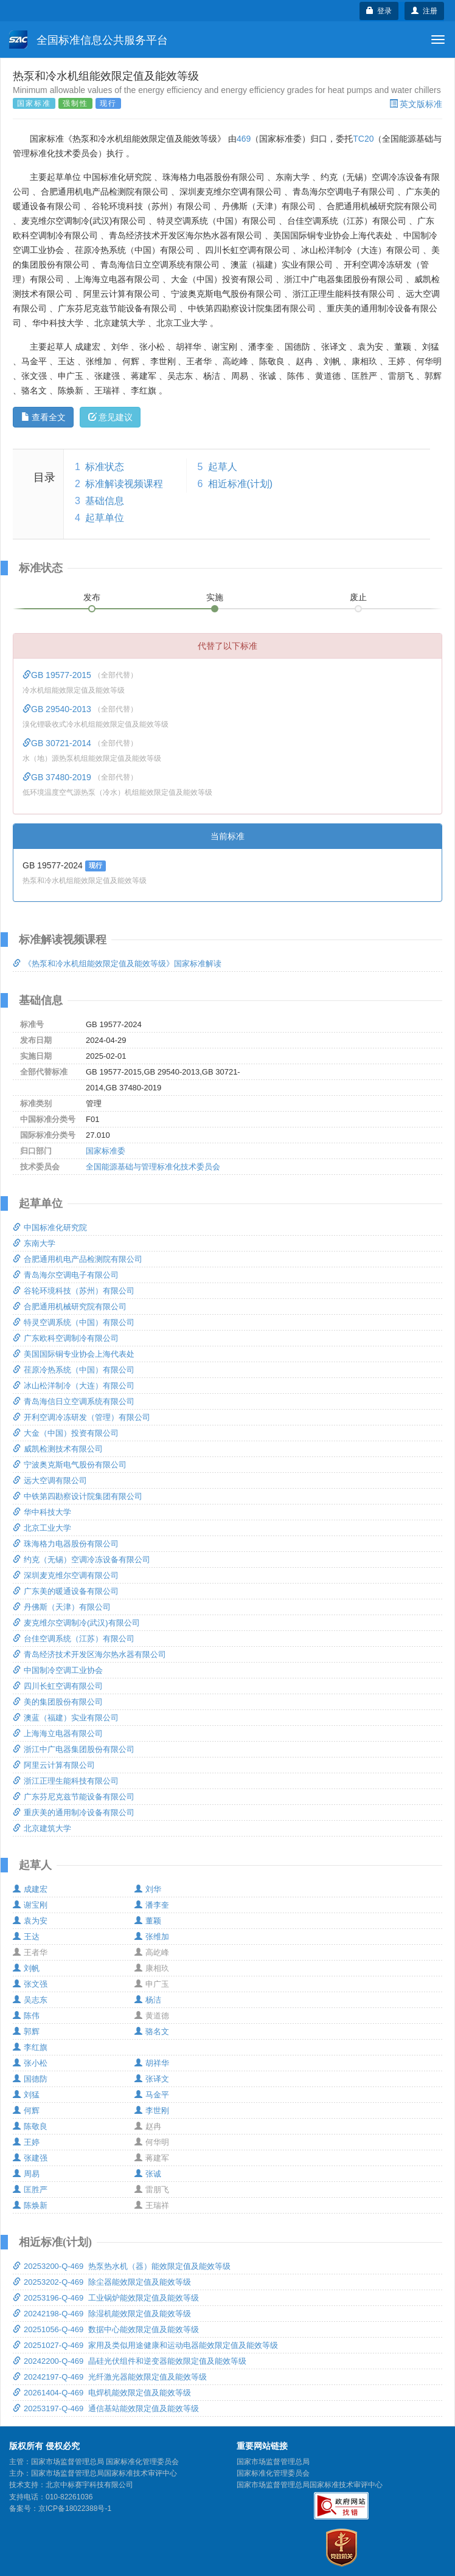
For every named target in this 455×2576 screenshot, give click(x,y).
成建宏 (30, 1889)
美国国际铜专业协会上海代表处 (73, 1354)
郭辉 (26, 2031)
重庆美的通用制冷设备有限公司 (73, 1812)
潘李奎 (151, 1904)
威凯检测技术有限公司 (58, 1448)
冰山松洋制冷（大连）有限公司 (73, 1385)
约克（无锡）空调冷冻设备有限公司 (81, 1559)
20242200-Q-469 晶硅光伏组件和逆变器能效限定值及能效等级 (129, 2361)
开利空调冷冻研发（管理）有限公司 (81, 1417)
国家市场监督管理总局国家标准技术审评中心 (310, 2485)
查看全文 (43, 417)
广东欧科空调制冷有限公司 (66, 1338)
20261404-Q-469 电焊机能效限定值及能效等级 (102, 2392)
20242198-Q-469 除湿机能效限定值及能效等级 (102, 2313)
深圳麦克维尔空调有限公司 (66, 1575)
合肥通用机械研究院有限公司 (70, 1306)
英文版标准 (415, 104)
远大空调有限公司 (50, 1480)
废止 (358, 597)
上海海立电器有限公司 (58, 1733)
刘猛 (26, 2094)
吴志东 (30, 1999)
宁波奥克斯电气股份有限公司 (70, 1464)
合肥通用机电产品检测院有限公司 (77, 1259)
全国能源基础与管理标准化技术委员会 (153, 1166)
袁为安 (30, 1920)
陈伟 (26, 2015)
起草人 (222, 467)
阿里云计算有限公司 (54, 1765)
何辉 (26, 2110)
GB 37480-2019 (58, 777)
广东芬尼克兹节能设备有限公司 (73, 1796)
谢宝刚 (30, 1904)
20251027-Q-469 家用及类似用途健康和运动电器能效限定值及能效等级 (145, 2345)
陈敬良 (30, 2126)
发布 (91, 597)
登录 (379, 11)
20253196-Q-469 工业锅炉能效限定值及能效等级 (106, 2297)
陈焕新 (30, 2205)
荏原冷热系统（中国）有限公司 (73, 1369)
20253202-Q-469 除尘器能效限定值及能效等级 (102, 2282)
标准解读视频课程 (124, 484)
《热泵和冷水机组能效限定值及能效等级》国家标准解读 (117, 963)
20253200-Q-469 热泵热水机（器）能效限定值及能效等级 (122, 2266)
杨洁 (147, 1999)
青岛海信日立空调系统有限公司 (73, 1401)
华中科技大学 (42, 1512)
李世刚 (151, 2110)
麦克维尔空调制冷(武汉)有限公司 (76, 1622)
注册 (424, 11)
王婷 (26, 2142)
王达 (26, 1936)
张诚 (147, 2173)
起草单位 (104, 518)
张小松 (30, 2063)
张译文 (151, 2078)
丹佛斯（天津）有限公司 (62, 1607)
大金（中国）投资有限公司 (66, 1433)
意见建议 (110, 417)
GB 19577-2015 (58, 675)
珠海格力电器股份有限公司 (66, 1543)
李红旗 (30, 2047)
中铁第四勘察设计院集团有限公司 (77, 1496)
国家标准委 (105, 1150)
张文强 (30, 1984)
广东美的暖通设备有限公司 (66, 1591)
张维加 (151, 1936)
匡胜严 (30, 2189)
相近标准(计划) (240, 484)
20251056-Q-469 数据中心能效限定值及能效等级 (106, 2329)
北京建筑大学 (42, 1828)
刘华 (147, 1889)
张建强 (30, 2157)
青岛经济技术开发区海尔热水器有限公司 (89, 1654)
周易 (26, 2173)
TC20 (363, 139)
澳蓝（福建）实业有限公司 (66, 1717)
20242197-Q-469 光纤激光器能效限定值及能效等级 (110, 2376)
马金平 (151, 2094)
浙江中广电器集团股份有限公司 (73, 1749)
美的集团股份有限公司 (58, 1701)
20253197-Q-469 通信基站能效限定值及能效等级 (106, 2408)
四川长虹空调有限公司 (58, 1686)
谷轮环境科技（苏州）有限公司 (73, 1290)
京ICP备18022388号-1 (74, 2508)
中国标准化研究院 (50, 1227)
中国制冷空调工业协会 (58, 1670)
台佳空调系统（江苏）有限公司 (73, 1638)
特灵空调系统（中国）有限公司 (73, 1322)
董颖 (147, 1920)
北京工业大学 (42, 1527)
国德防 (30, 2078)
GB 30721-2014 (58, 743)
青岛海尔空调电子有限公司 (66, 1274)
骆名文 (151, 2031)
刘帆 (26, 1968)
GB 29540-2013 (58, 709)
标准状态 (104, 467)
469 (244, 139)
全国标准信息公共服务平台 (88, 39)
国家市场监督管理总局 (273, 2461)
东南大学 (34, 1243)
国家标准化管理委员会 (273, 2473)
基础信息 (104, 501)
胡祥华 (151, 2063)
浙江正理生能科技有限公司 (66, 1780)
